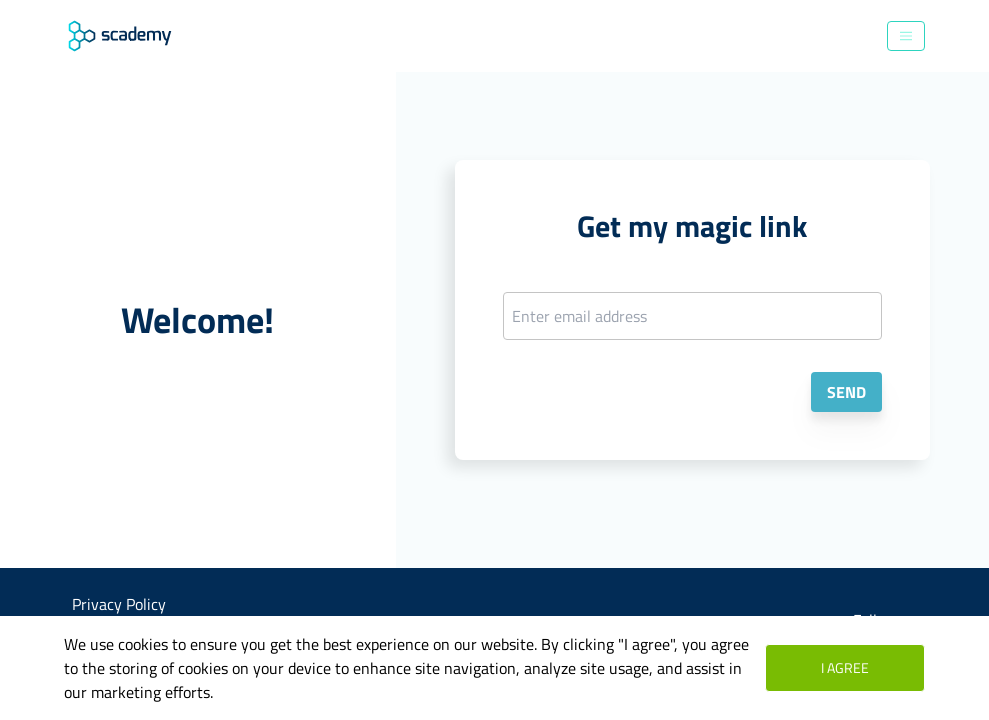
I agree (845, 667)
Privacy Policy (119, 604)
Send (846, 392)
